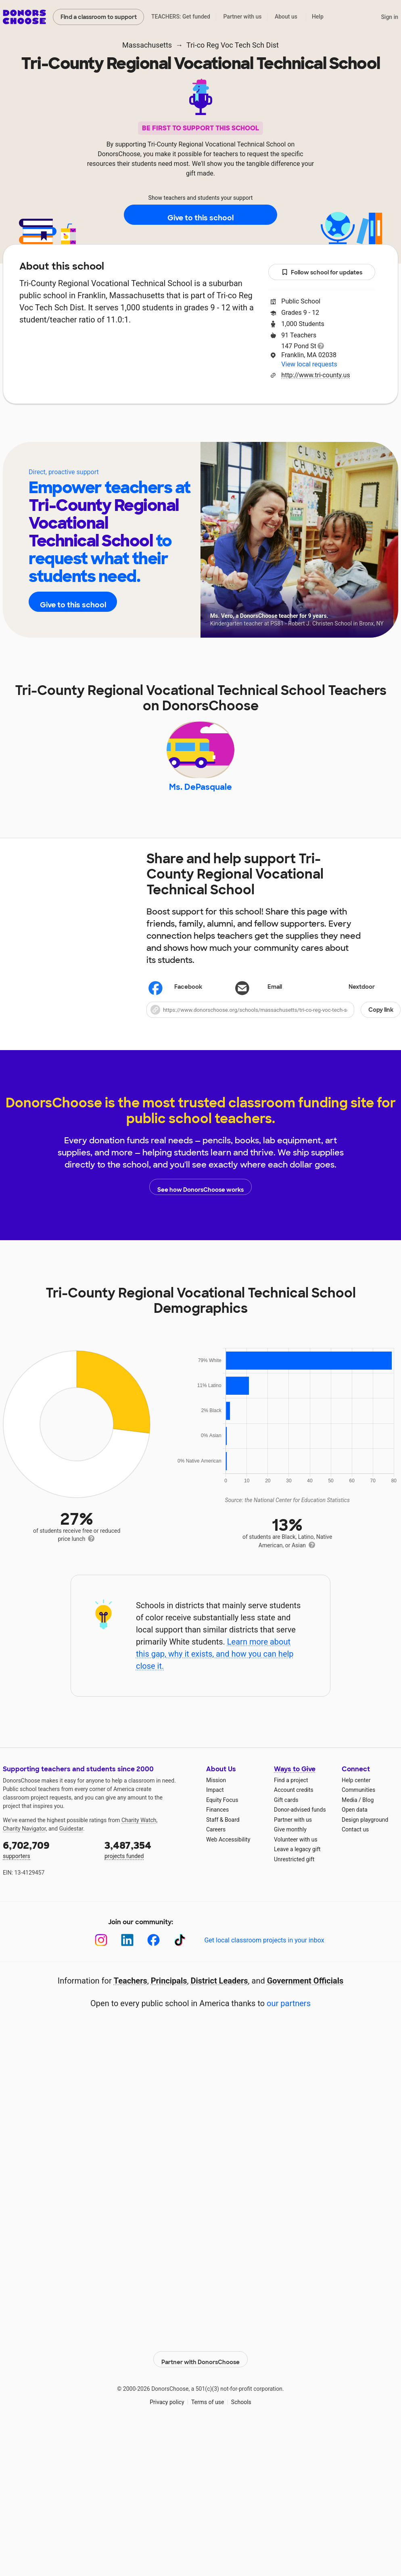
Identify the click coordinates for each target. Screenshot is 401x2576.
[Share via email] (273, 999)
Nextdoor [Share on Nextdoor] (349, 999)
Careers (216, 1841)
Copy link (380, 1021)
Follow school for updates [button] (322, 272)
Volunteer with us (295, 1851)
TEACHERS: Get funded (180, 16)
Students (247, 428)
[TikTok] (179, 1951)
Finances (217, 1821)
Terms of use (207, 2409)
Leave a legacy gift (297, 1861)
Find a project (291, 1791)
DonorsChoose (24, 17)
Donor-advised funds (300, 1821)
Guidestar (71, 1840)
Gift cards (286, 1811)
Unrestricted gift (294, 1870)
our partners (289, 2014)
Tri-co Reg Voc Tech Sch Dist (232, 45)
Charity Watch (139, 1831)
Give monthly (290, 1841)
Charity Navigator (24, 1840)
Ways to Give (294, 1780)
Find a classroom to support (99, 17)
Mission (216, 1791)
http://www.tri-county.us (315, 375)
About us (286, 16)
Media (349, 1811)
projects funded (149, 1860)
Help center (356, 1791)
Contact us (355, 1841)
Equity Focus (222, 1811)
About (148, 428)
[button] (273, 1021)
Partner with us (242, 16)
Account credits (293, 1801)
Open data (355, 1821)
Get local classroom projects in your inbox (264, 1952)
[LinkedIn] (127, 1951)
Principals (169, 1992)
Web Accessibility (228, 1851)
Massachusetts (147, 45)
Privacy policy (167, 2409)
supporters (48, 1860)
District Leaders (219, 1992)
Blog (368, 1811)
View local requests (309, 364)
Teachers (195, 428)
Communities (358, 1801)
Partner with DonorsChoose (200, 2366)
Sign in (389, 17)
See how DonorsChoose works (200, 1198)
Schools (241, 2409)
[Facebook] (153, 1951)
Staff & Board (223, 1831)
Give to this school (200, 215)
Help (318, 16)
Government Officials (305, 1992)
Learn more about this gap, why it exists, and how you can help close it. (215, 1665)
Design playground (365, 1831)
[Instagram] (101, 1951)
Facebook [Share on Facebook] (175, 999)
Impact (214, 1801)
